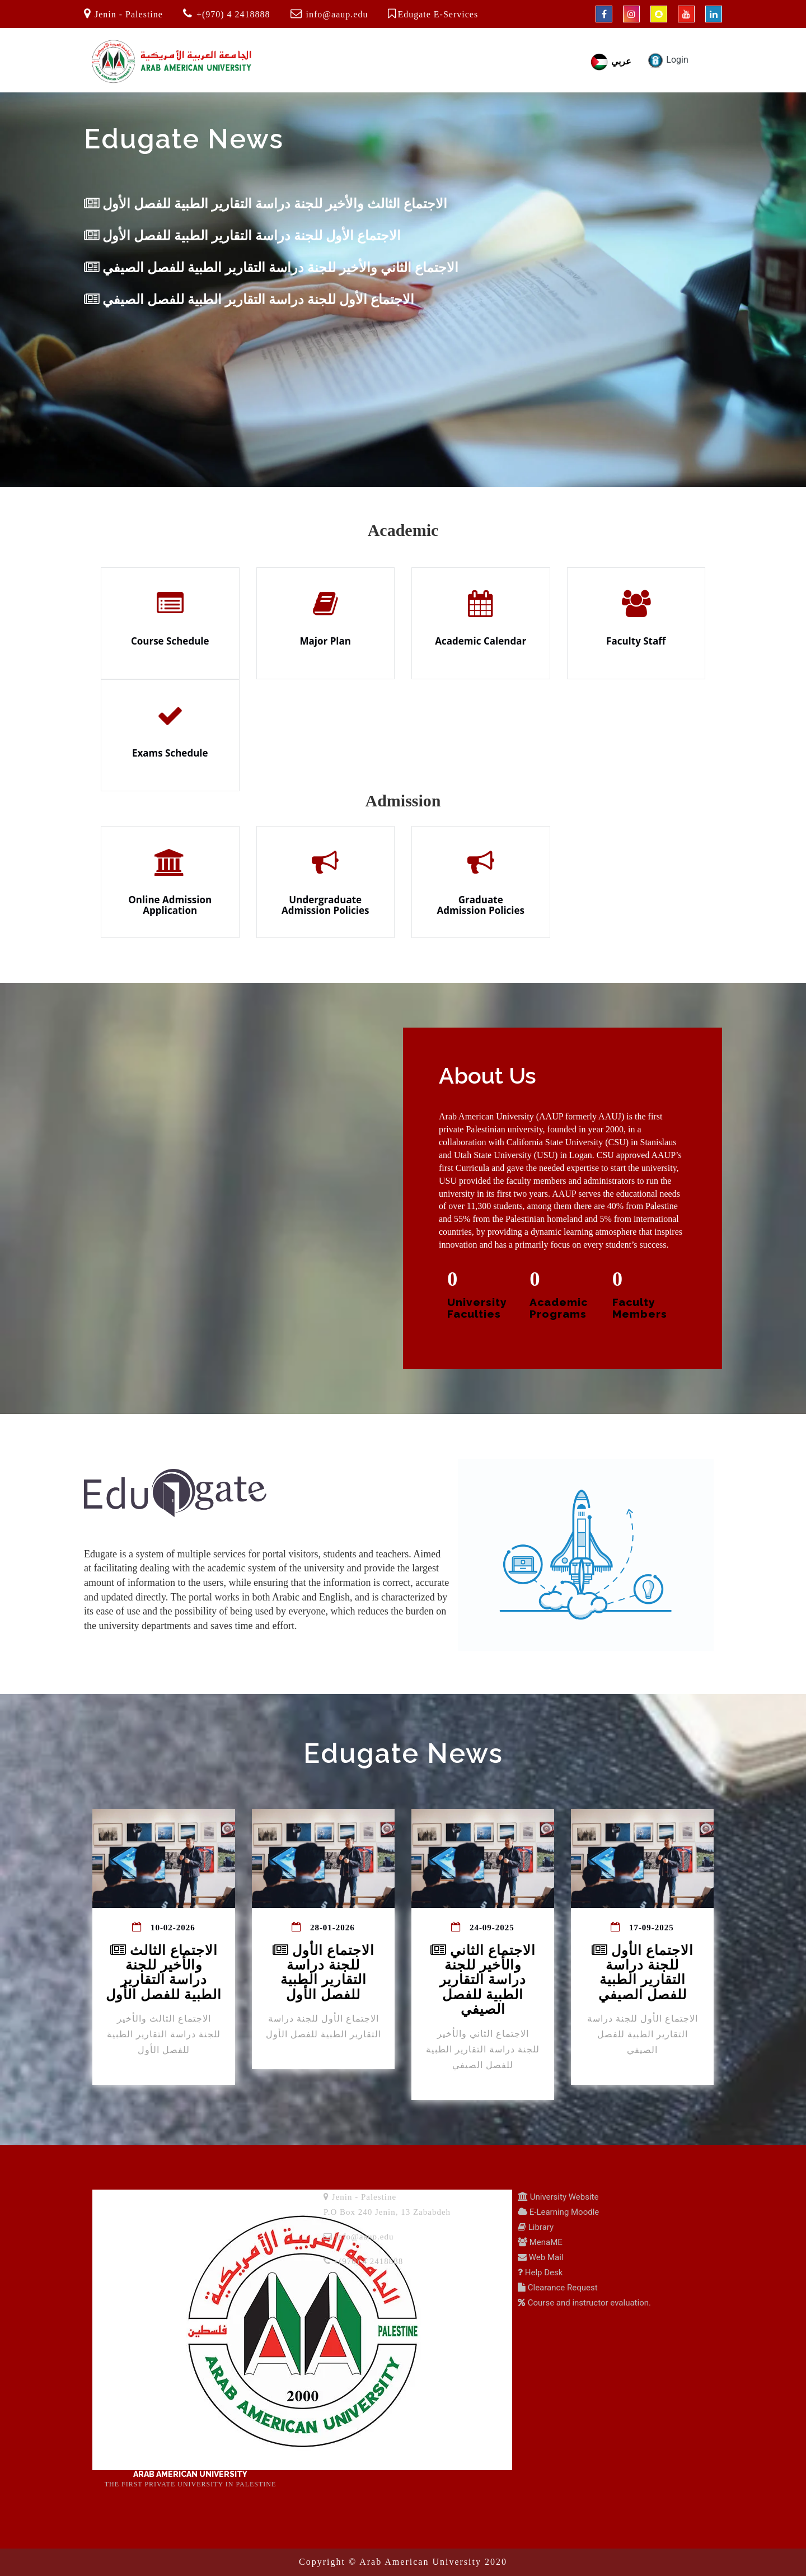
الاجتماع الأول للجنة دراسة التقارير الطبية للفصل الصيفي (249, 299)
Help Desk (543, 2272)
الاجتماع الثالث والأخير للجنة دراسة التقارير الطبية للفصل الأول (265, 204)
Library (540, 2227)
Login (667, 59)
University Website (563, 2197)
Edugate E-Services (437, 14)
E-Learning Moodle (563, 2212)
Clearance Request (562, 2288)
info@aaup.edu (337, 14)
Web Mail (545, 2257)
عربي (610, 61)
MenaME (545, 2242)
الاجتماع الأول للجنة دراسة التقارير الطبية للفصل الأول (242, 235)
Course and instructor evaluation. (588, 2303)
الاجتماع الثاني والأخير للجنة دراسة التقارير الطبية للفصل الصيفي (271, 267)
